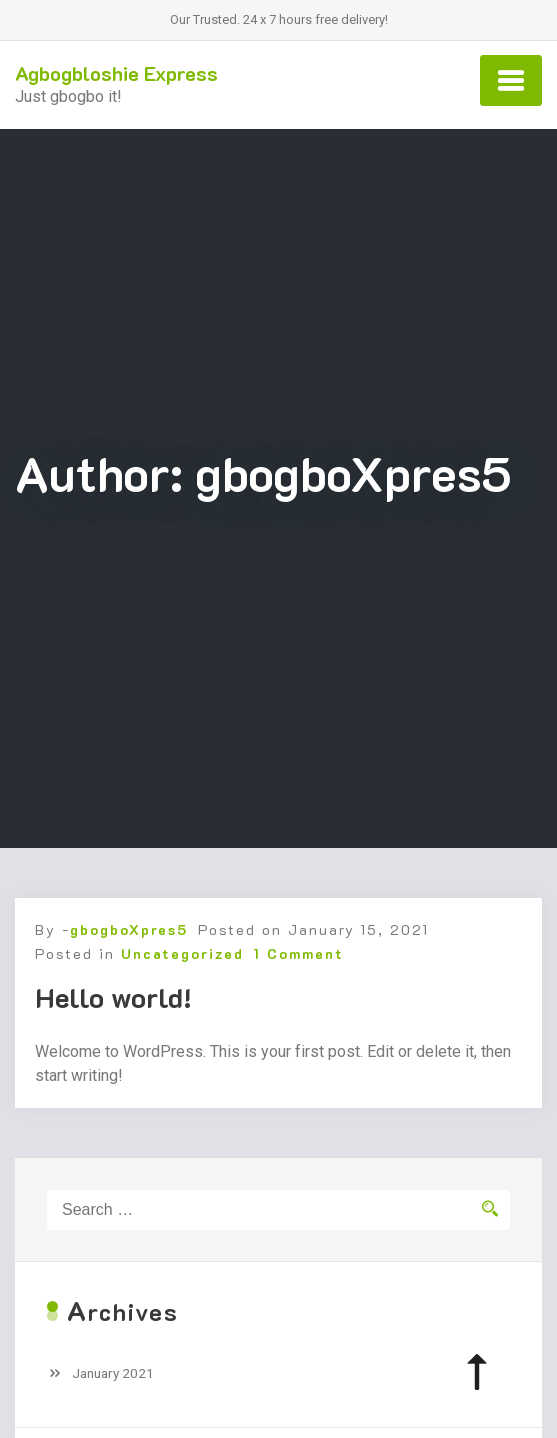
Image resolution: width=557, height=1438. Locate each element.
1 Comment (299, 953)
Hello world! (113, 997)
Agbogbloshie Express (116, 73)
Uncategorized (182, 953)
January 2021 (113, 1373)
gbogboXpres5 (129, 929)
